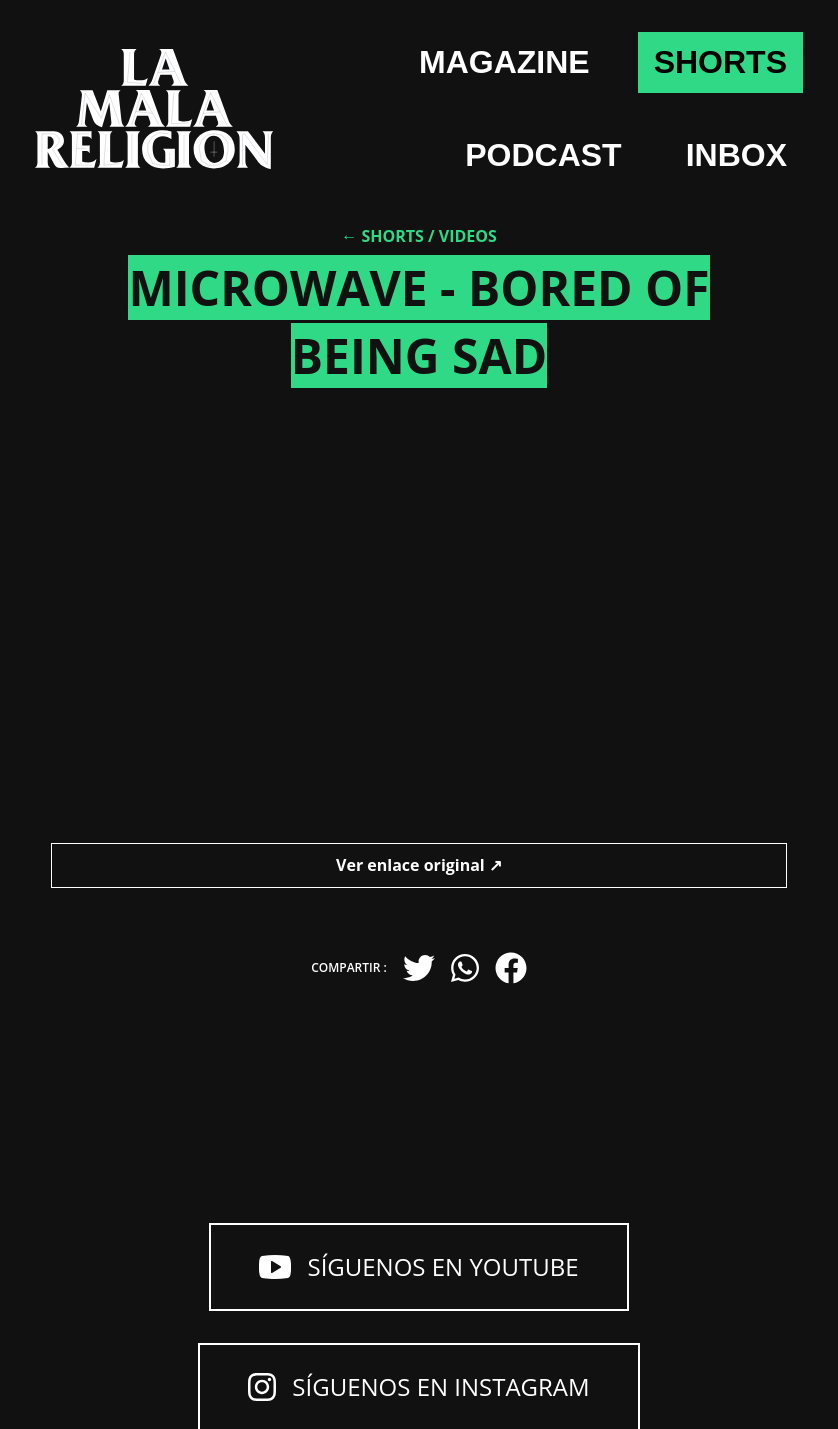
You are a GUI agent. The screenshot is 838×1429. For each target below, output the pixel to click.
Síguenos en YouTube (418, 1266)
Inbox (736, 155)
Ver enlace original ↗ (419, 865)
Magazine (504, 62)
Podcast (543, 155)
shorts (720, 62)
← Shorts (382, 236)
